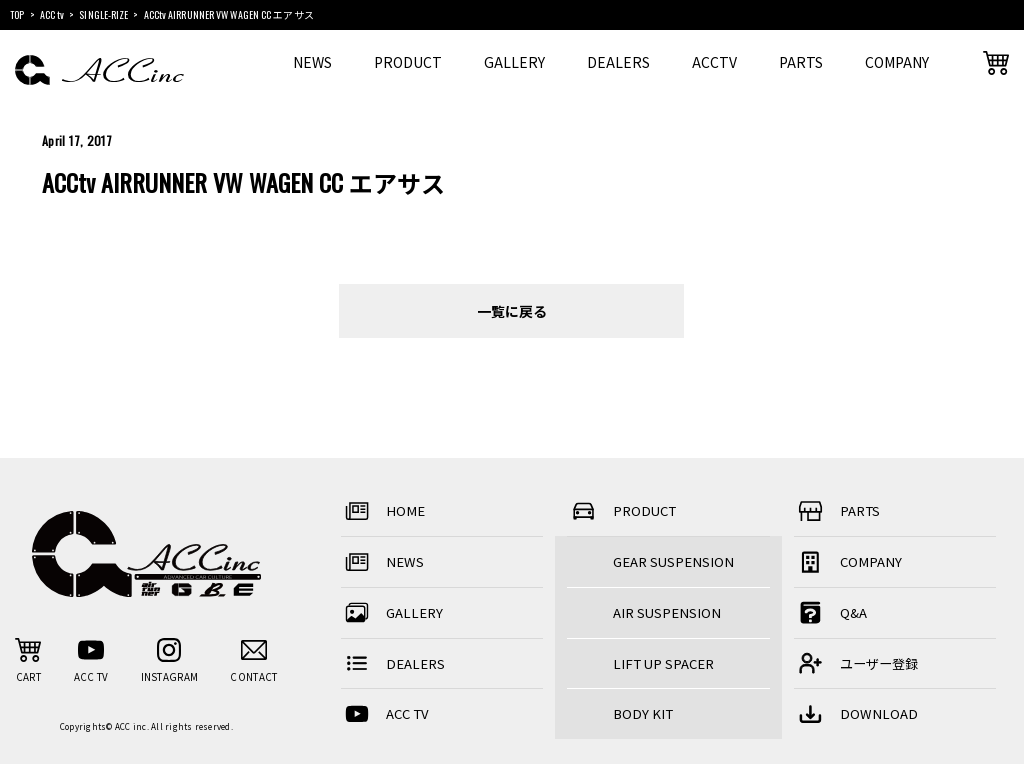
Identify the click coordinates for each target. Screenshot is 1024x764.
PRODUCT (408, 62)
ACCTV (714, 62)
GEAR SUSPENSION (673, 561)
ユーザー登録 (856, 663)
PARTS (801, 62)
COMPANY (897, 62)
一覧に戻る (512, 310)
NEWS (312, 62)
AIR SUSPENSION (667, 612)
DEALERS (618, 62)
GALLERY (514, 62)
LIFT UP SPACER (663, 663)
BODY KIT (643, 713)
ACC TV (385, 714)
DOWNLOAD (856, 714)
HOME (383, 511)
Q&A (830, 612)
